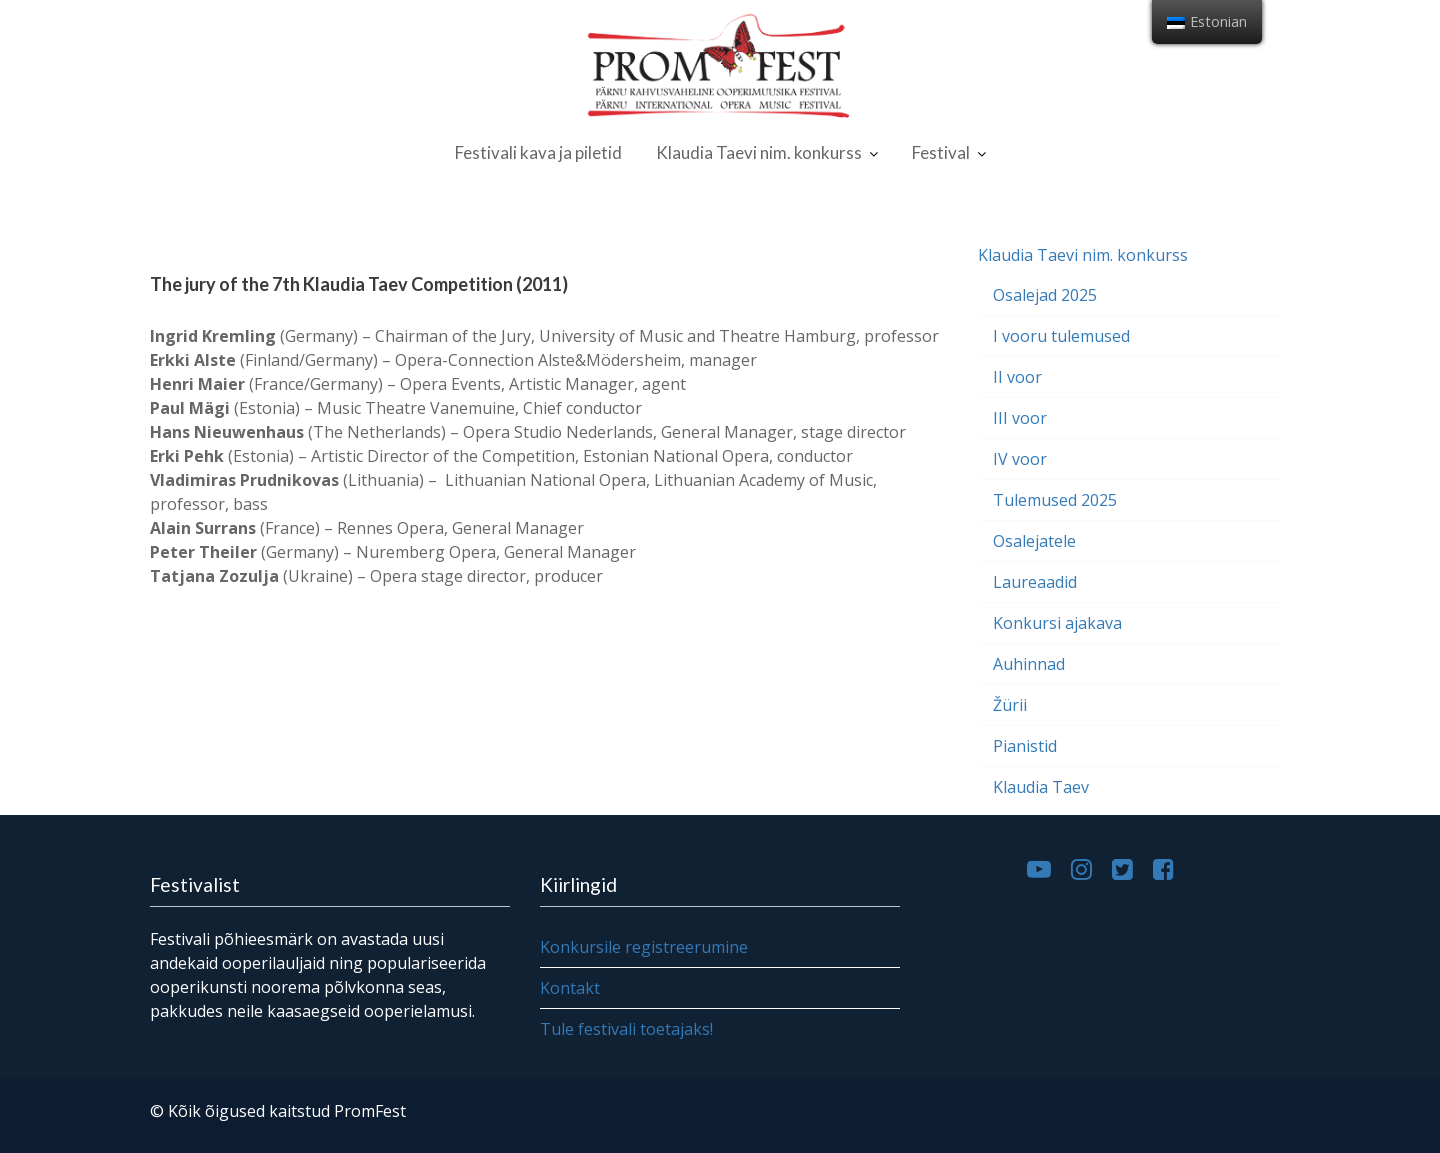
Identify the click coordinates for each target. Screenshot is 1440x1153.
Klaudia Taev (1041, 787)
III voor (1020, 418)
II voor (1017, 377)
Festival (941, 152)
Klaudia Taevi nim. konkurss (759, 152)
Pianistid (1025, 746)
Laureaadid (1035, 582)
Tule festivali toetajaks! (627, 1028)
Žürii (1010, 705)
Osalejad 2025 (1045, 295)
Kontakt (571, 987)
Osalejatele (1034, 541)
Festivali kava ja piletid (538, 152)
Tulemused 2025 (1055, 500)
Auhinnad (1029, 664)
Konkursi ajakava (1057, 623)
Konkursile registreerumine (644, 947)
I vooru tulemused (1061, 336)
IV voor (1020, 459)
